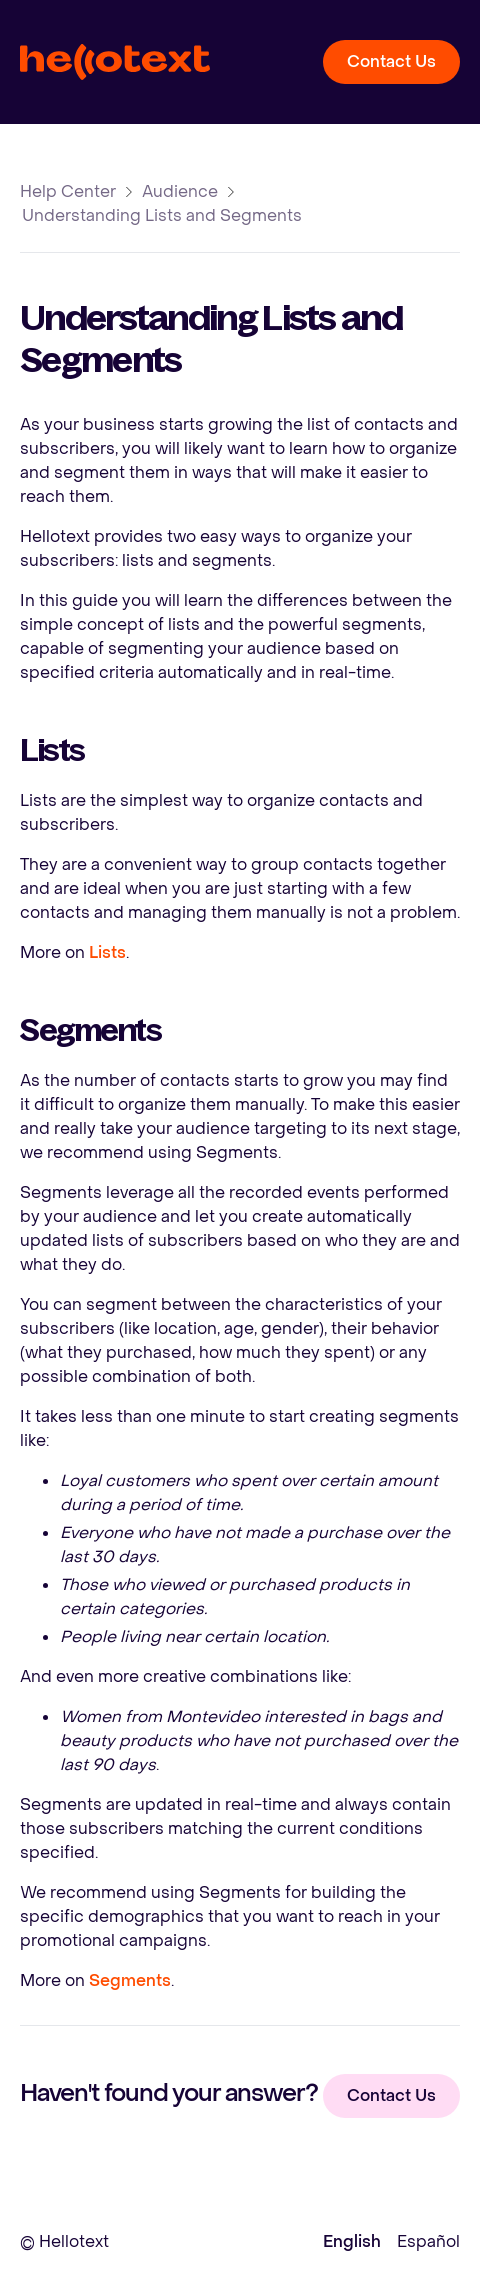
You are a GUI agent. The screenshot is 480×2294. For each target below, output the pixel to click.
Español (428, 2241)
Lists (107, 952)
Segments (130, 1980)
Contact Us (391, 61)
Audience (180, 191)
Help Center (68, 191)
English (352, 2241)
